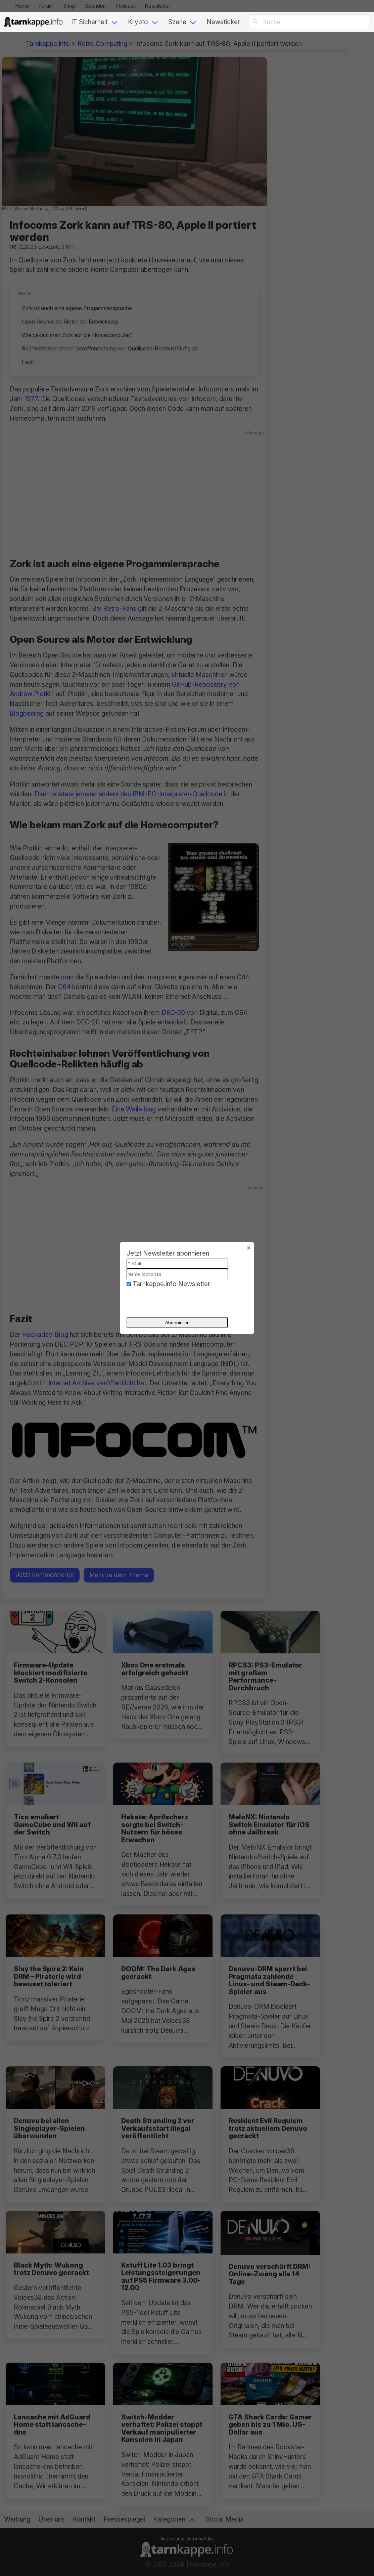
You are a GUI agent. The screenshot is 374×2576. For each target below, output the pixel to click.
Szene (177, 22)
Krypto (138, 22)
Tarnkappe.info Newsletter (171, 1284)
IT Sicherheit (89, 22)
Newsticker (223, 22)
